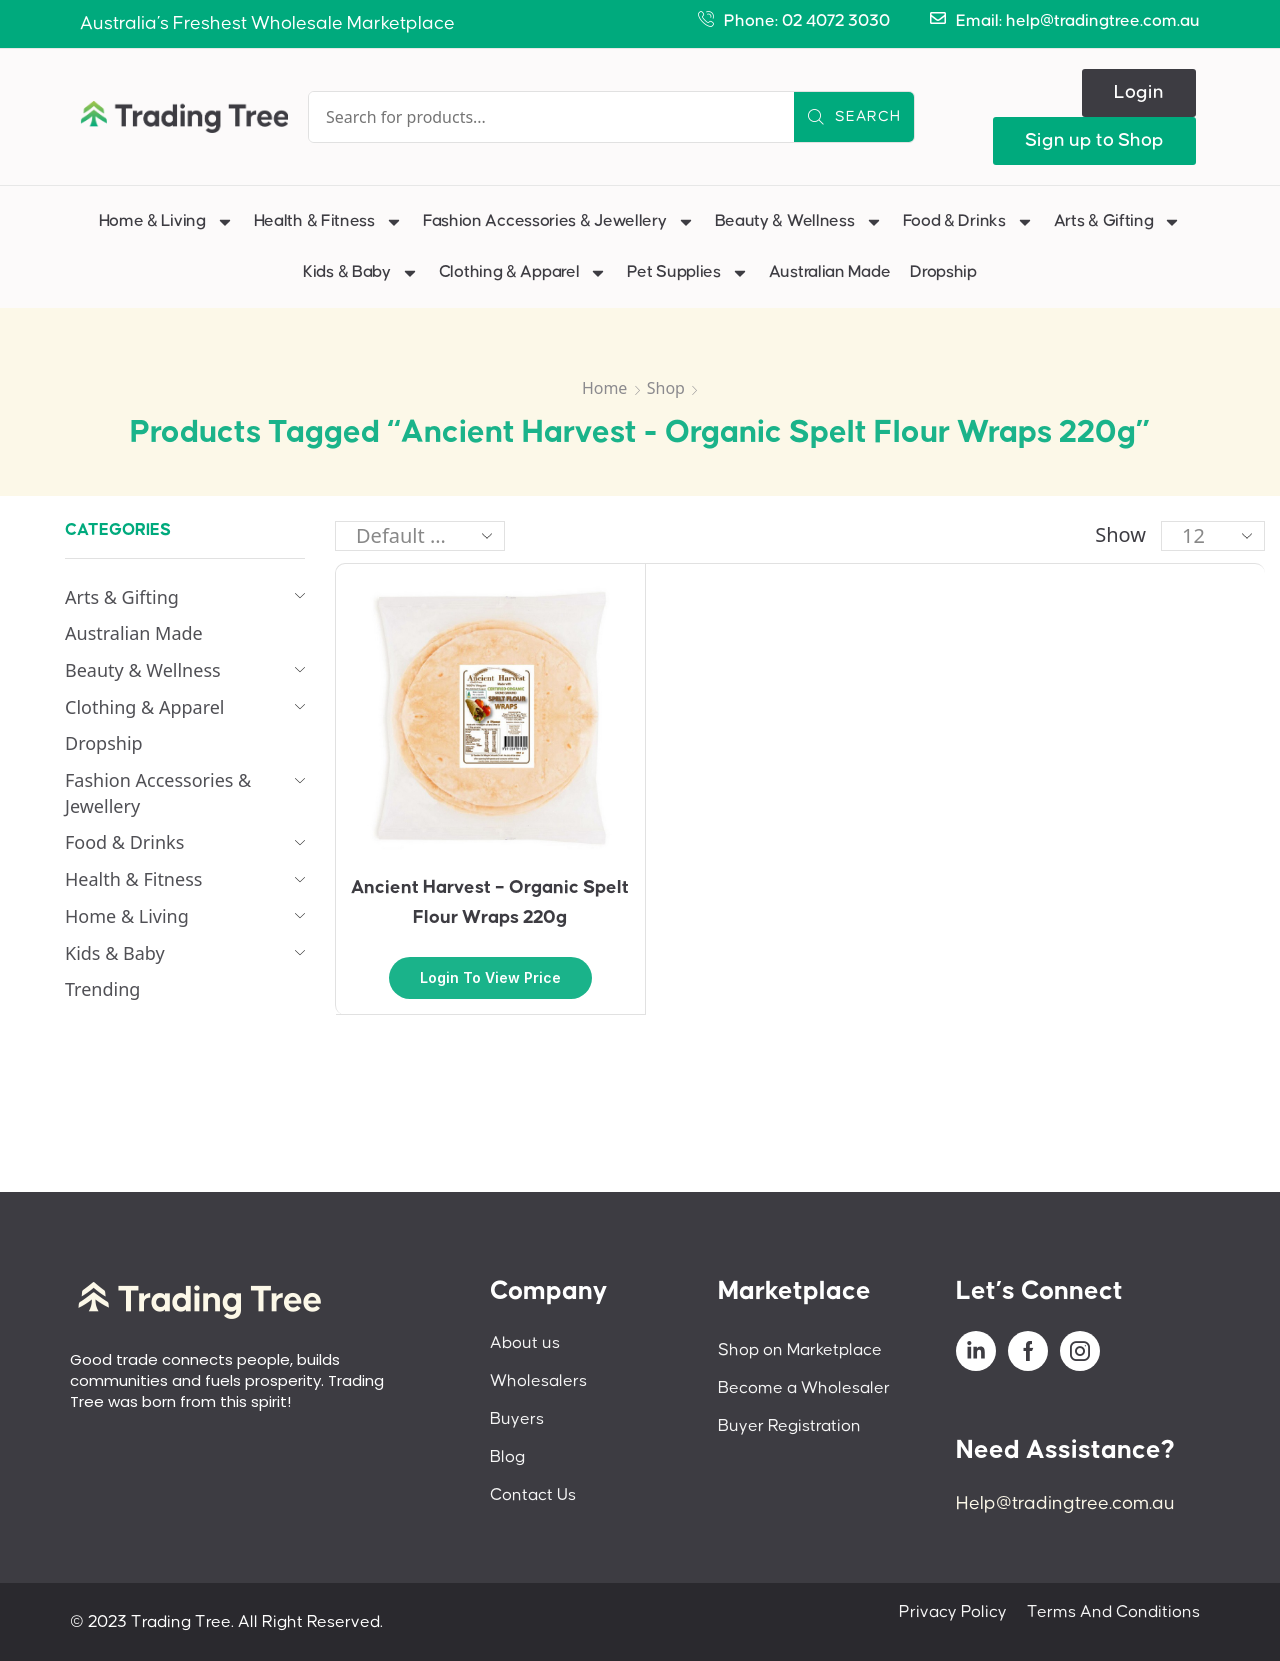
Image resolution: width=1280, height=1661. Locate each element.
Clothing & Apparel (523, 273)
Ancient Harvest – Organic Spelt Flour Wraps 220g (490, 902)
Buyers (517, 1419)
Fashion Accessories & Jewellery (559, 222)
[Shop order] (420, 536)
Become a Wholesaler (804, 1388)
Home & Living (166, 222)
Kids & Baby (361, 273)
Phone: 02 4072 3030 (807, 21)
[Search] (854, 117)
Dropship (943, 272)
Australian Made (830, 272)
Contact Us (533, 1495)
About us (525, 1343)
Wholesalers (538, 1381)
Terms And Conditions (1113, 1612)
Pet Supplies (687, 273)
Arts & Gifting (1118, 222)
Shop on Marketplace (800, 1350)
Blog (507, 1457)
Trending (102, 989)
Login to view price (490, 977)
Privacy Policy (953, 1612)
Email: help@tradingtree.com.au (1078, 21)
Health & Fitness (328, 222)
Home (605, 388)
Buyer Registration (789, 1426)
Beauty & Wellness (799, 222)
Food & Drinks (968, 222)
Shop (666, 388)
